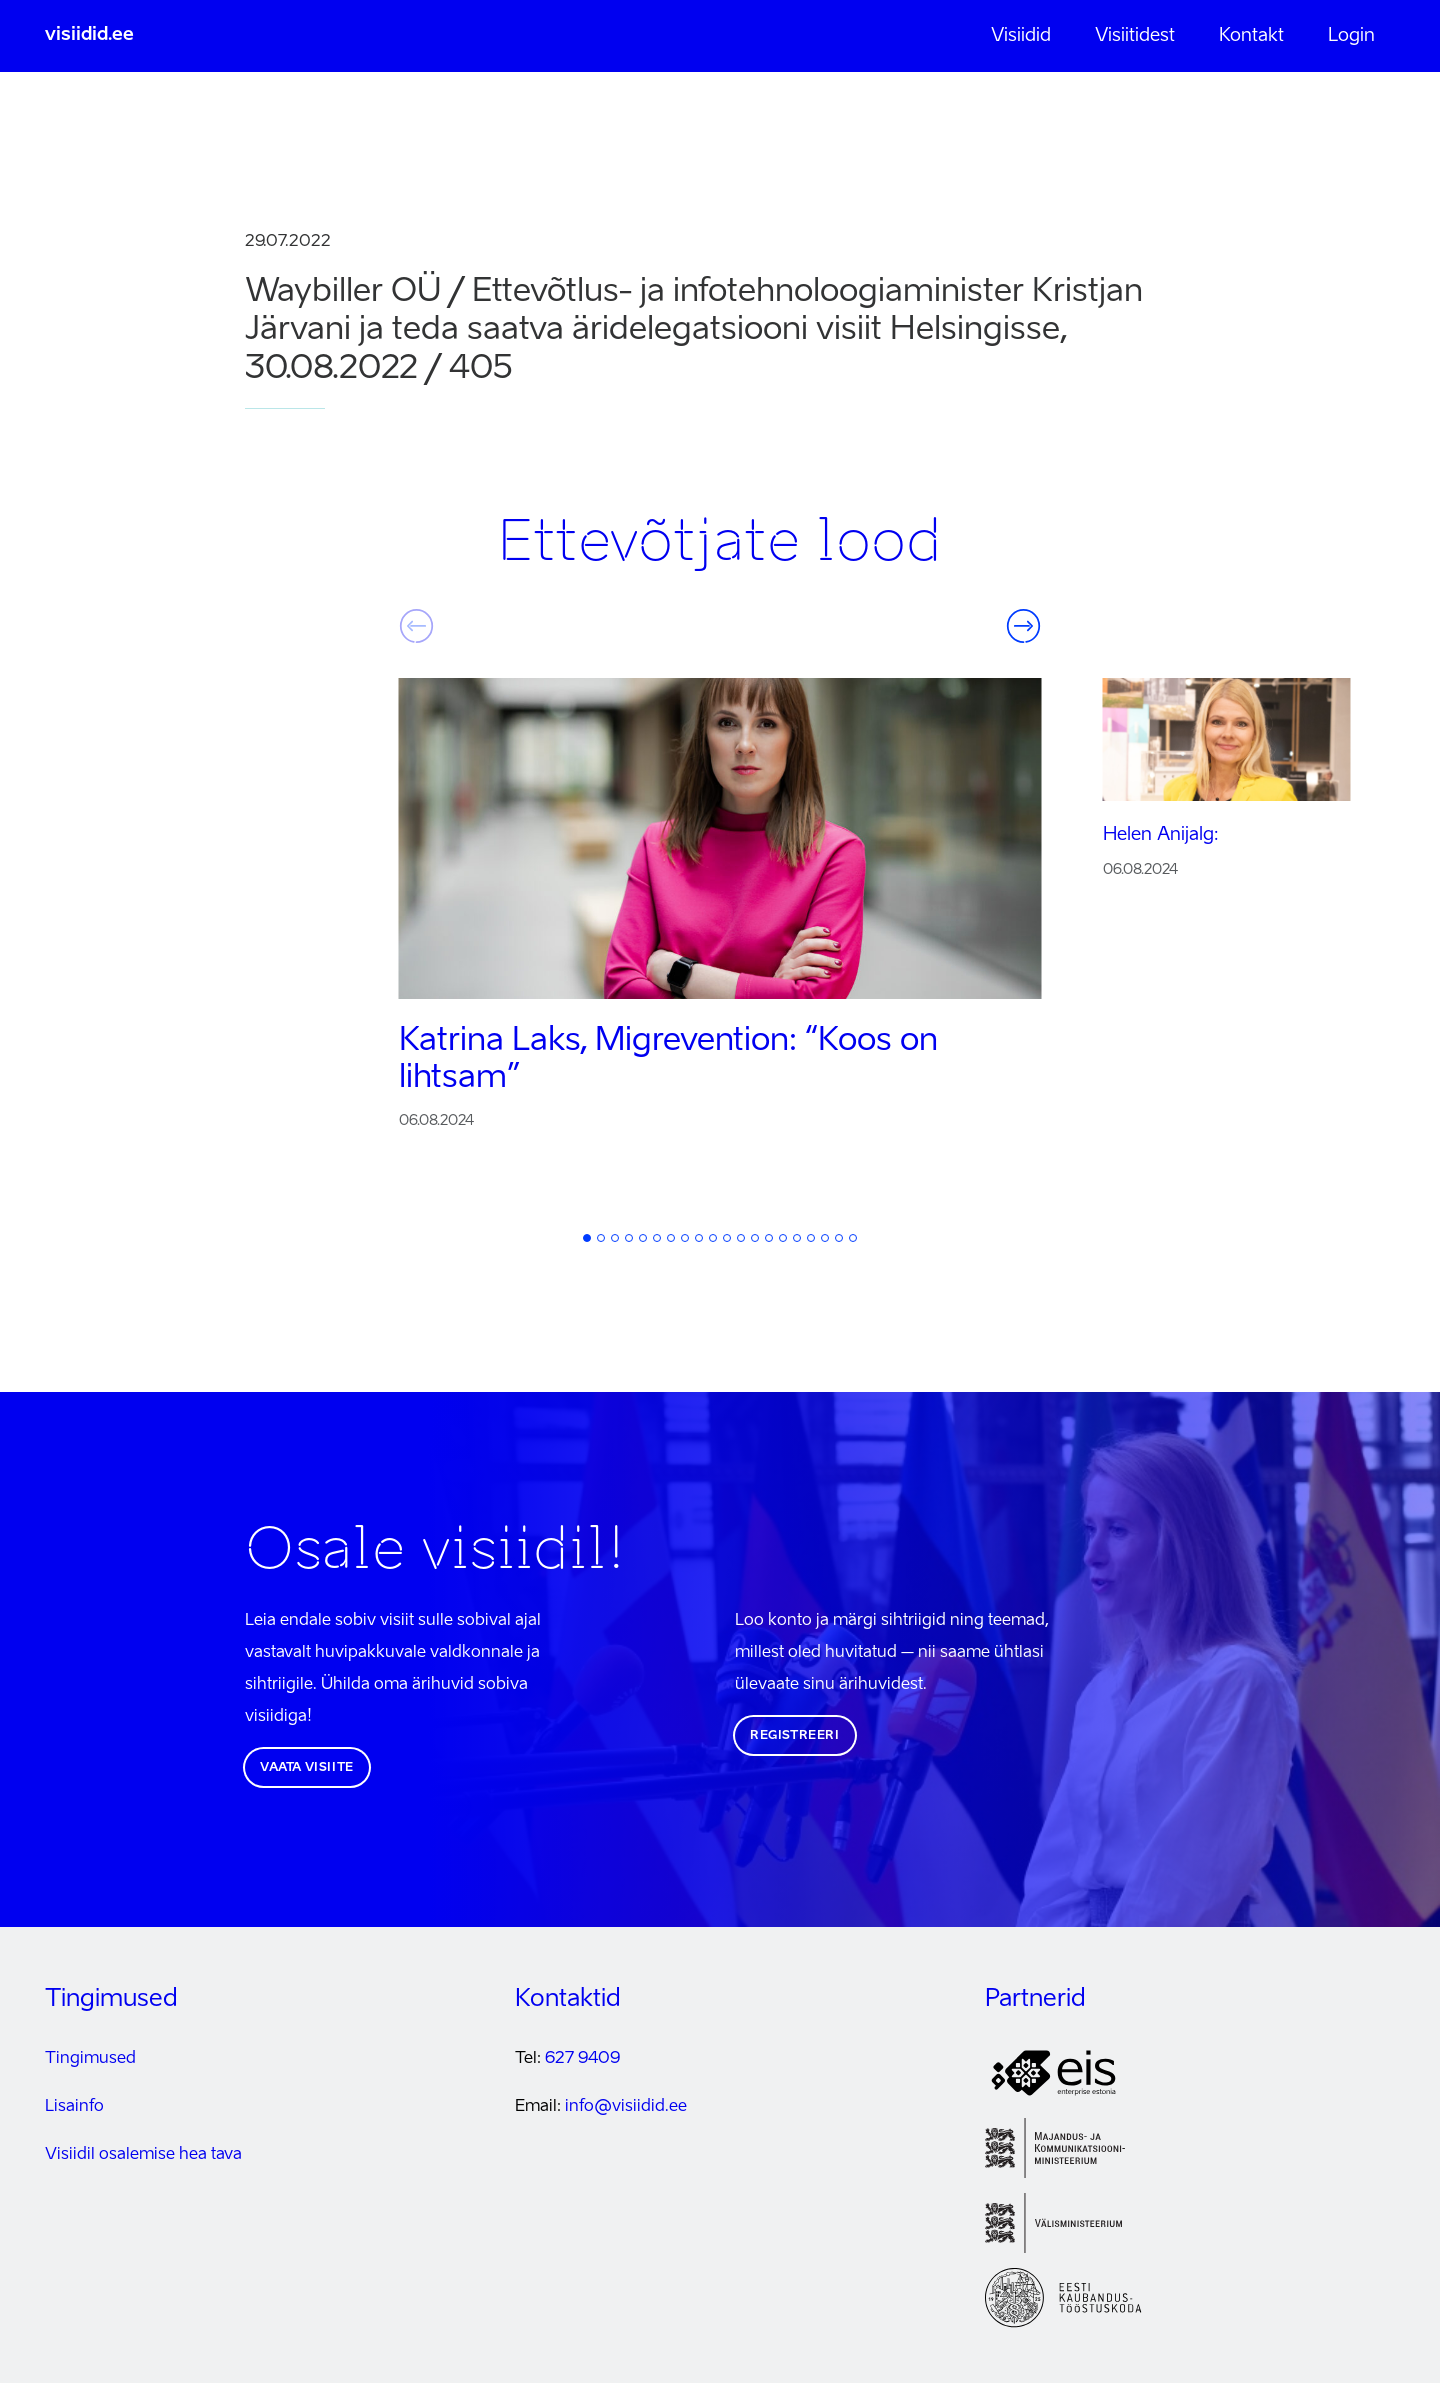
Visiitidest (1135, 36)
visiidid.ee (89, 35)
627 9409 (582, 2059)
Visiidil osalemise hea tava (143, 2155)
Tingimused (90, 2059)
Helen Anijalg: (1161, 835)
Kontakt (1251, 36)
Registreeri (795, 1736)
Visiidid (1021, 36)
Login (1351, 36)
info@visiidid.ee (626, 2107)
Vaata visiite (307, 1768)
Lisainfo (74, 2107)
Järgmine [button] (1024, 626)
